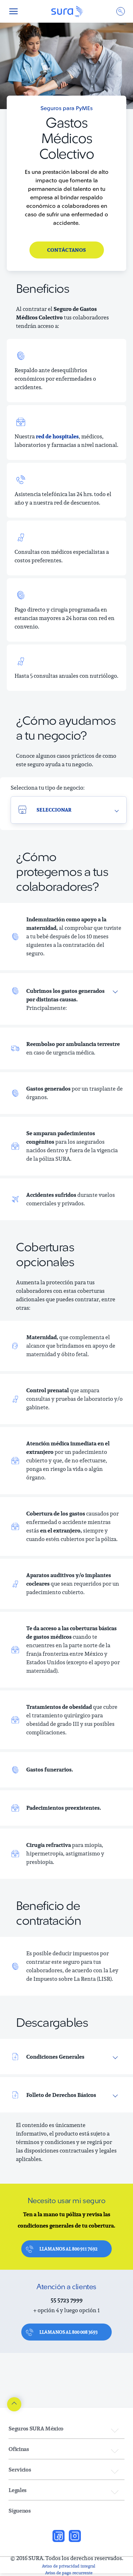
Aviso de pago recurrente (69, 2572)
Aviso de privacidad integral (68, 2566)
